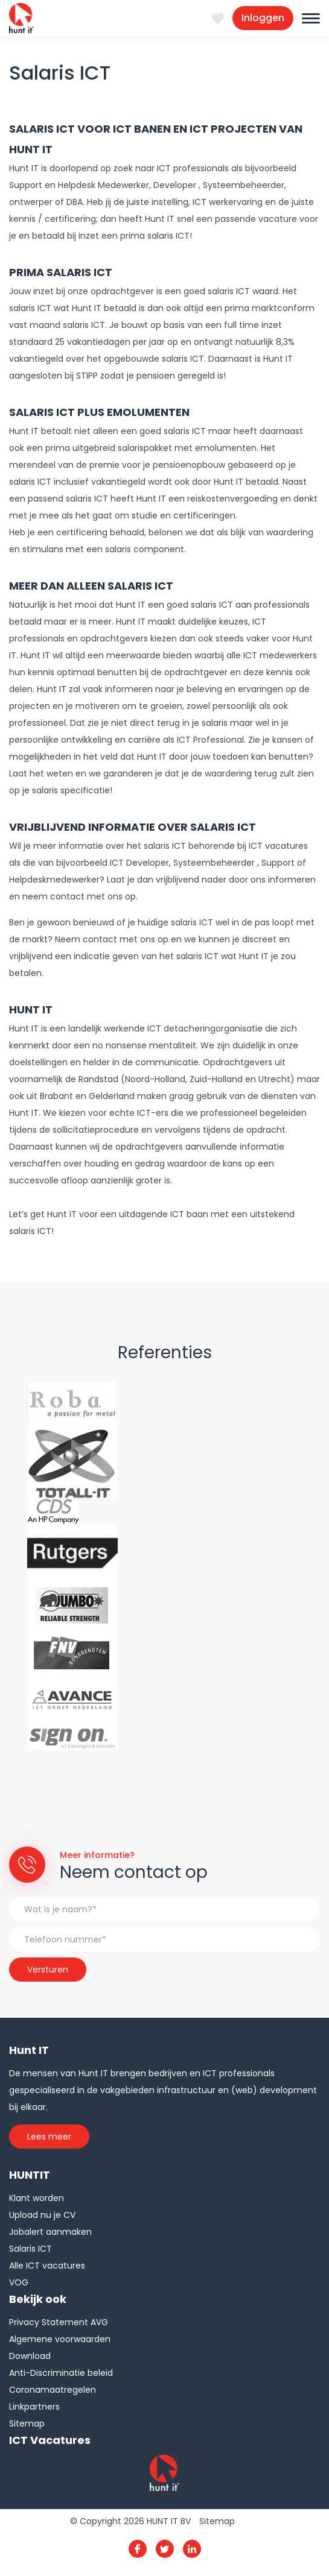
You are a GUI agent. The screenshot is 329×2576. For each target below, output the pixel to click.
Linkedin (192, 2549)
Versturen (47, 1969)
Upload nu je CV (42, 2215)
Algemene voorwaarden (59, 2339)
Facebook (138, 2549)
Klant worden (36, 2198)
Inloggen (262, 18)
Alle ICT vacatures (47, 2266)
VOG (18, 2282)
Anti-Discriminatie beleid (61, 2373)
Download (30, 2356)
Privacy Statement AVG (58, 2322)
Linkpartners (34, 2407)
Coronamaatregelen (52, 2390)
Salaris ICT (30, 2249)
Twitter (165, 2549)
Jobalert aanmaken (50, 2232)
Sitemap (27, 2423)
